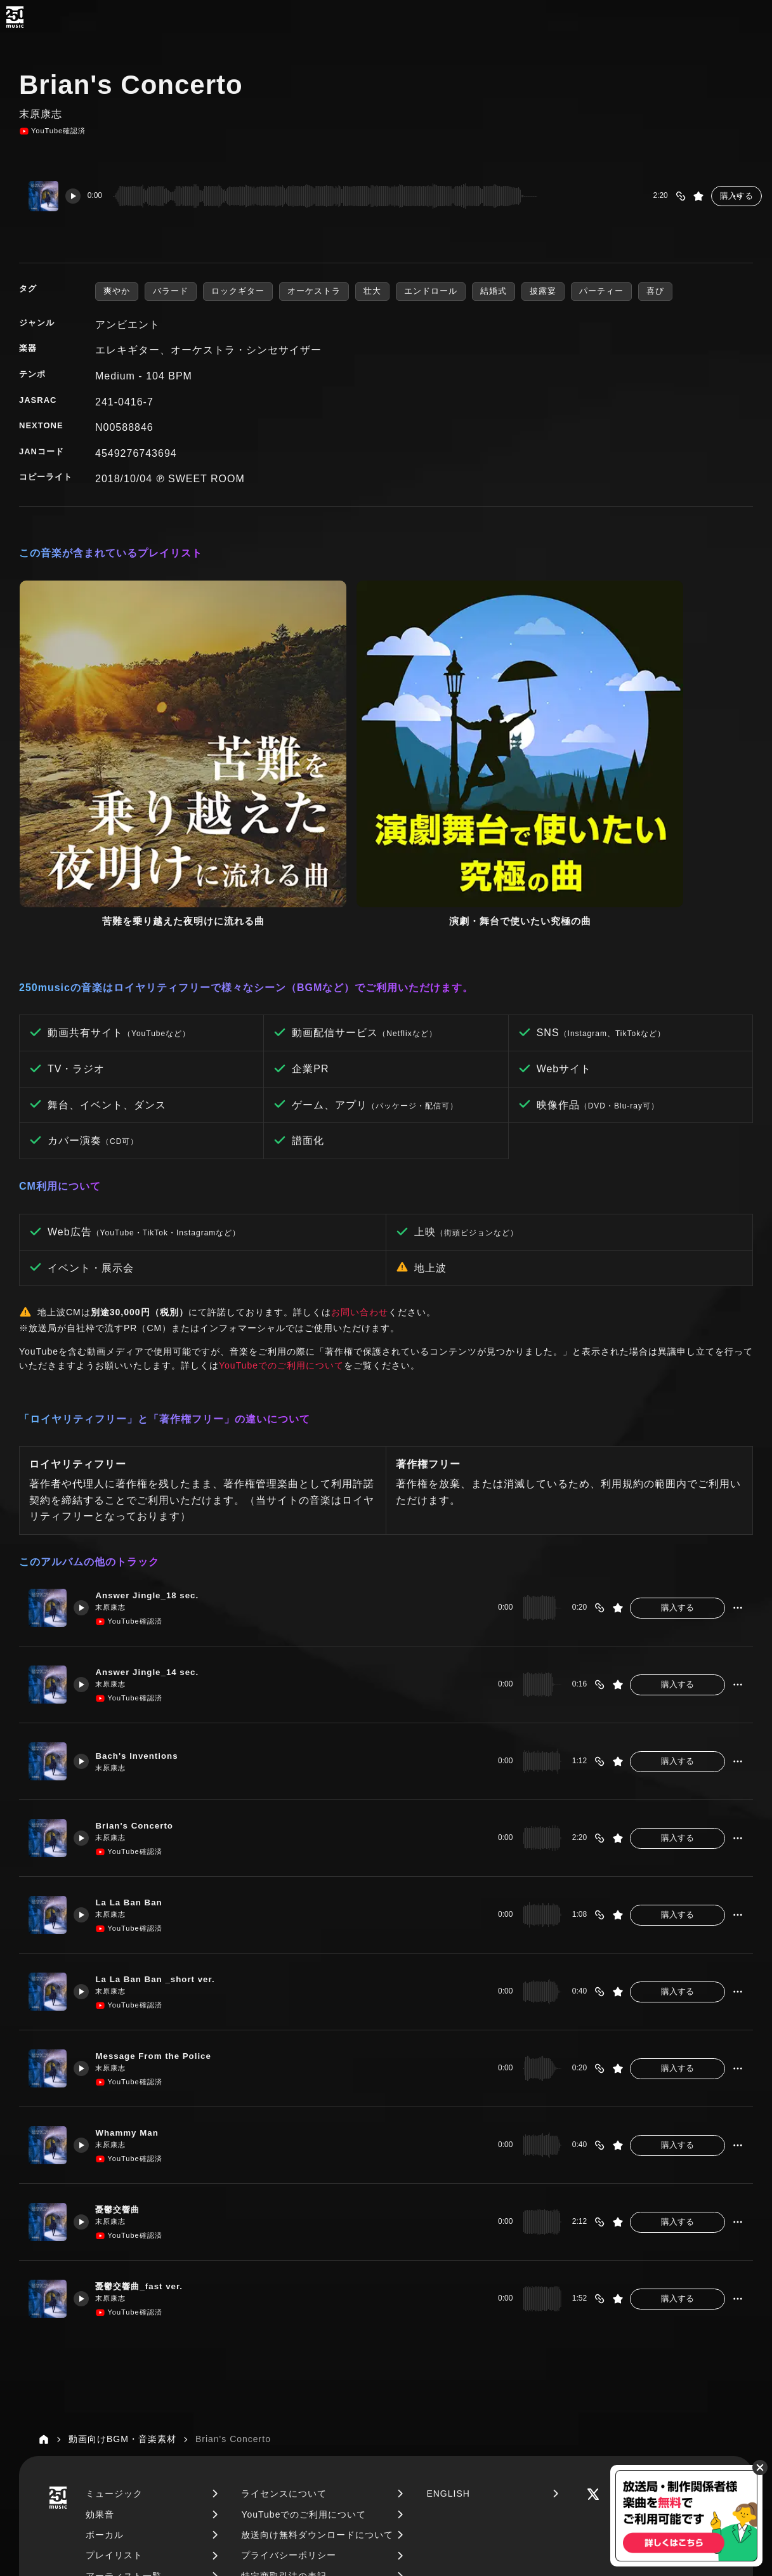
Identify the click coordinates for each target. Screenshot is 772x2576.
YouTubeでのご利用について (281, 1169)
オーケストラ (314, 291)
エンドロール (430, 291)
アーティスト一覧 (124, 2380)
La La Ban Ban (138, 1705)
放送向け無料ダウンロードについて (317, 2339)
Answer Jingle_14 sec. (158, 1475)
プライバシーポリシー (288, 2360)
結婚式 (493, 291)
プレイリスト (114, 2360)
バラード (170, 291)
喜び (655, 291)
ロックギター (238, 291)
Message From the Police (165, 1859)
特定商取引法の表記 (284, 2380)
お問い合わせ (359, 1116)
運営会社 (260, 2400)
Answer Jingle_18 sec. (158, 1398)
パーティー (601, 291)
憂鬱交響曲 (126, 2013)
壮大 (372, 291)
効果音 (100, 2318)
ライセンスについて (284, 2297)
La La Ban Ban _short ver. (167, 1782)
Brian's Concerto (144, 1629)
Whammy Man (136, 1936)
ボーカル (105, 2339)
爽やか (116, 291)
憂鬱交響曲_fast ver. (150, 2089)
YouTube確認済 (52, 131)
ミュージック (114, 2297)
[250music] (14, 17)
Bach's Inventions (147, 1559)
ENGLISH (447, 2297)
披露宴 (543, 291)
